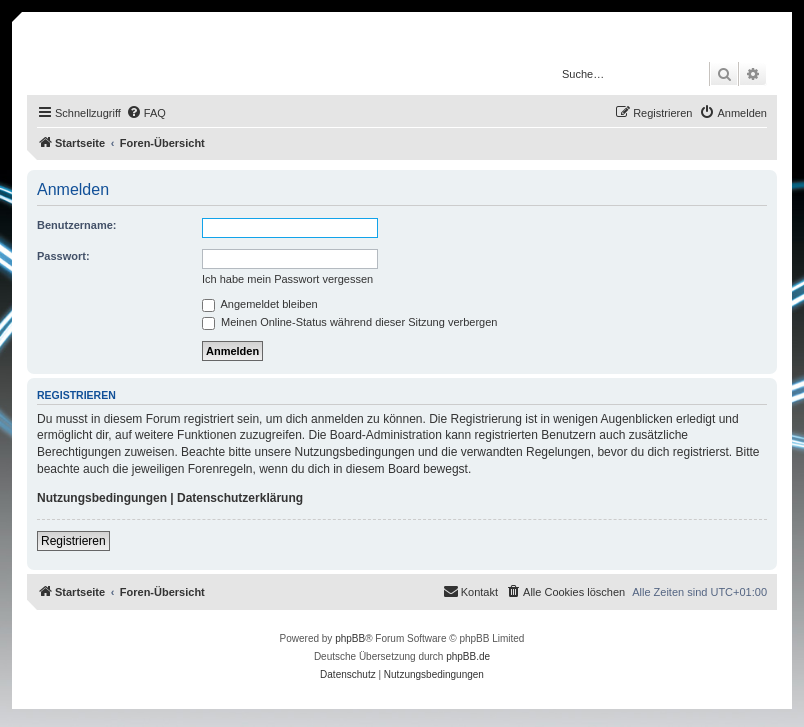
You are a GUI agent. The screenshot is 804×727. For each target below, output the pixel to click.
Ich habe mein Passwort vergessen (287, 279)
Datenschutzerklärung (240, 498)
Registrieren (73, 541)
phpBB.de (468, 656)
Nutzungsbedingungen (102, 498)
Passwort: (63, 256)
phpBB (350, 638)
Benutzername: (76, 225)
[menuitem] (146, 113)
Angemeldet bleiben (260, 304)
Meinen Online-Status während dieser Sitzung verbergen (349, 322)
